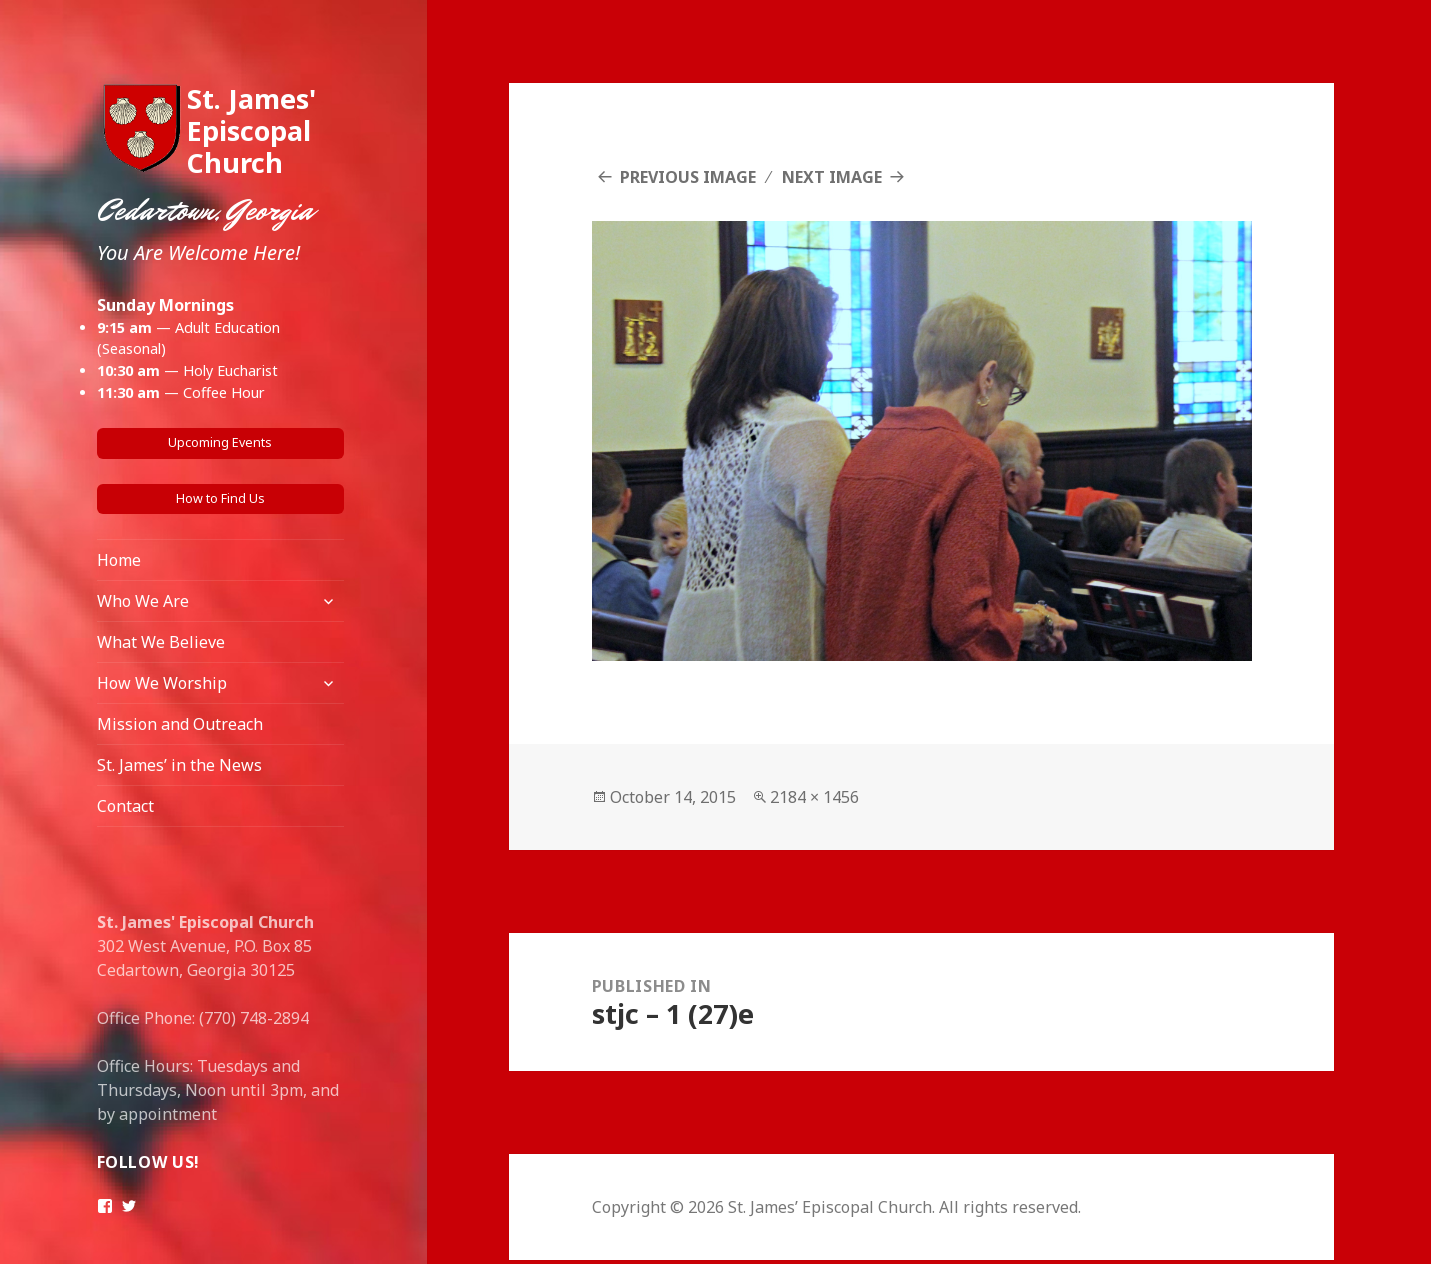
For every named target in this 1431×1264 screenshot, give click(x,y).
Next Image (832, 177)
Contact (125, 806)
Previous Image (688, 177)
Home (119, 560)
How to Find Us (220, 498)
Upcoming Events (220, 442)
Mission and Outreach (180, 724)
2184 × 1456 (814, 797)
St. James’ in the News (179, 765)
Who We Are (143, 601)
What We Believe (161, 642)
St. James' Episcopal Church (251, 130)
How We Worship (162, 683)
